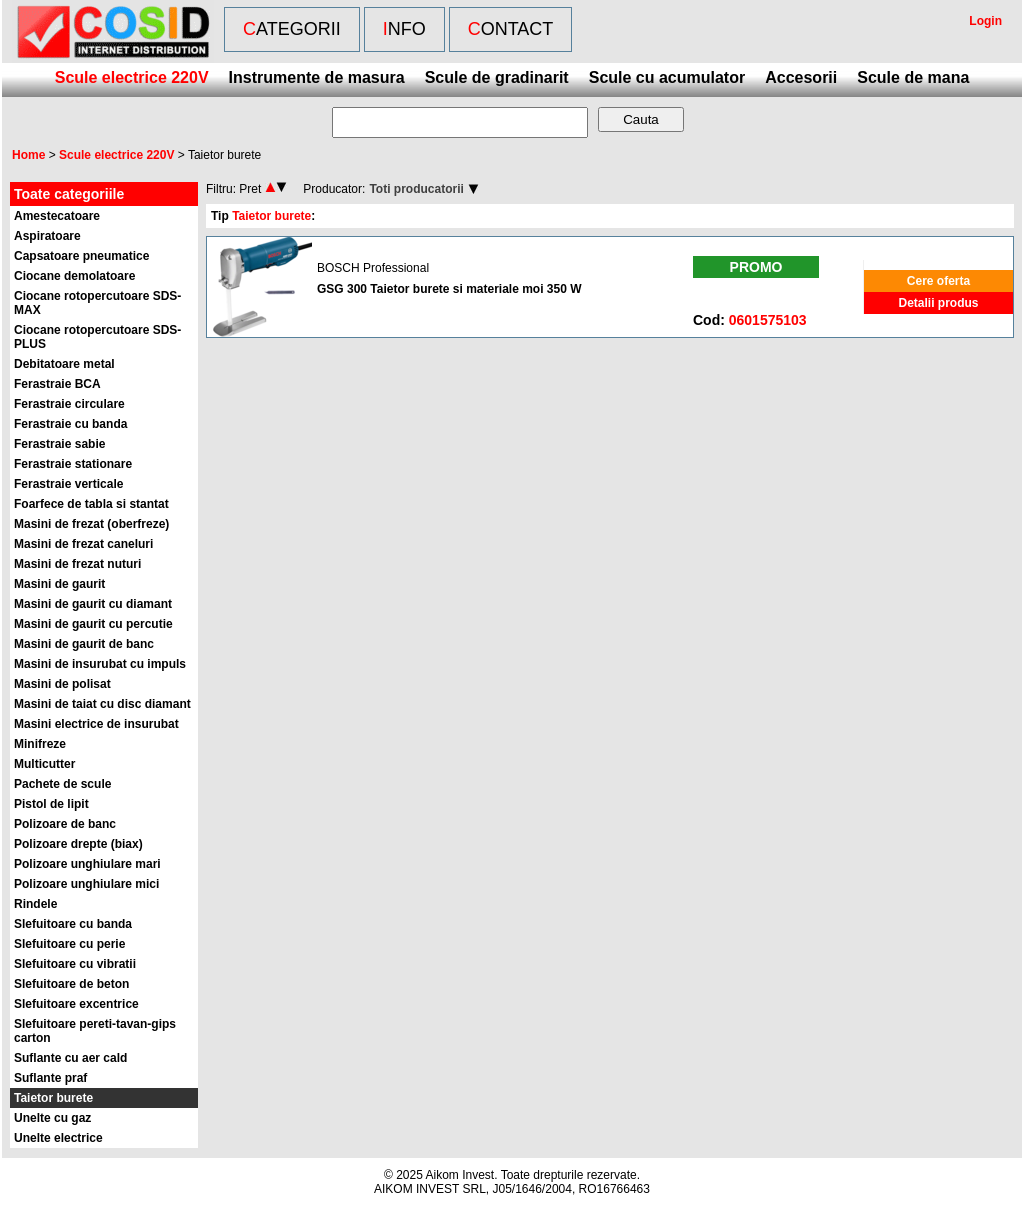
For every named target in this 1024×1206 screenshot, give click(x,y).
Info (404, 29)
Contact (511, 29)
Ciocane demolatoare (74, 276)
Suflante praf (50, 1078)
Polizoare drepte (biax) (78, 844)
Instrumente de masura (317, 77)
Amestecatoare (57, 216)
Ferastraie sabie (59, 444)
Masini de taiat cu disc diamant (102, 704)
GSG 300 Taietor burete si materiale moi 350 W (449, 289)
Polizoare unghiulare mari (87, 864)
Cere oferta (938, 281)
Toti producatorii (416, 189)
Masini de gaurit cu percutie (93, 624)
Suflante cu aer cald (70, 1058)
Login (985, 21)
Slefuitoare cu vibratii (75, 964)
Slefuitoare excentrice (76, 1004)
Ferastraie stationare (73, 464)
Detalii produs (938, 303)
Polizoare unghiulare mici (86, 884)
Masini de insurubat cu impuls (100, 664)
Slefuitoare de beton (71, 984)
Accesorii (801, 77)
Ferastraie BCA (57, 384)
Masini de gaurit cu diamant (93, 604)
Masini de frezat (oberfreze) (91, 524)
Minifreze (40, 744)
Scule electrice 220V (132, 77)
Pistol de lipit (51, 804)
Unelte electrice (58, 1138)
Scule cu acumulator (667, 77)
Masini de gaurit (59, 584)
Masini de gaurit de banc (84, 644)
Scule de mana (913, 77)
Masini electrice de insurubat (96, 724)
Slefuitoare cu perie (69, 944)
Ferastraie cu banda (70, 424)
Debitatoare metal (64, 364)
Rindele (35, 904)
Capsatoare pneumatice (81, 256)
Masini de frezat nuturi (77, 564)
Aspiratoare (47, 236)
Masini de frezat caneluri (83, 544)
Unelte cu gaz (52, 1118)
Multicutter (44, 764)
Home (28, 155)
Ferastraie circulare (69, 404)
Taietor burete (53, 1098)
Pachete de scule (62, 784)
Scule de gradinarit (497, 77)
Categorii (292, 29)
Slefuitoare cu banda (73, 924)
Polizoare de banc (65, 824)
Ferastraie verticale (68, 484)
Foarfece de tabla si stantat (91, 504)
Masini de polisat (62, 684)
